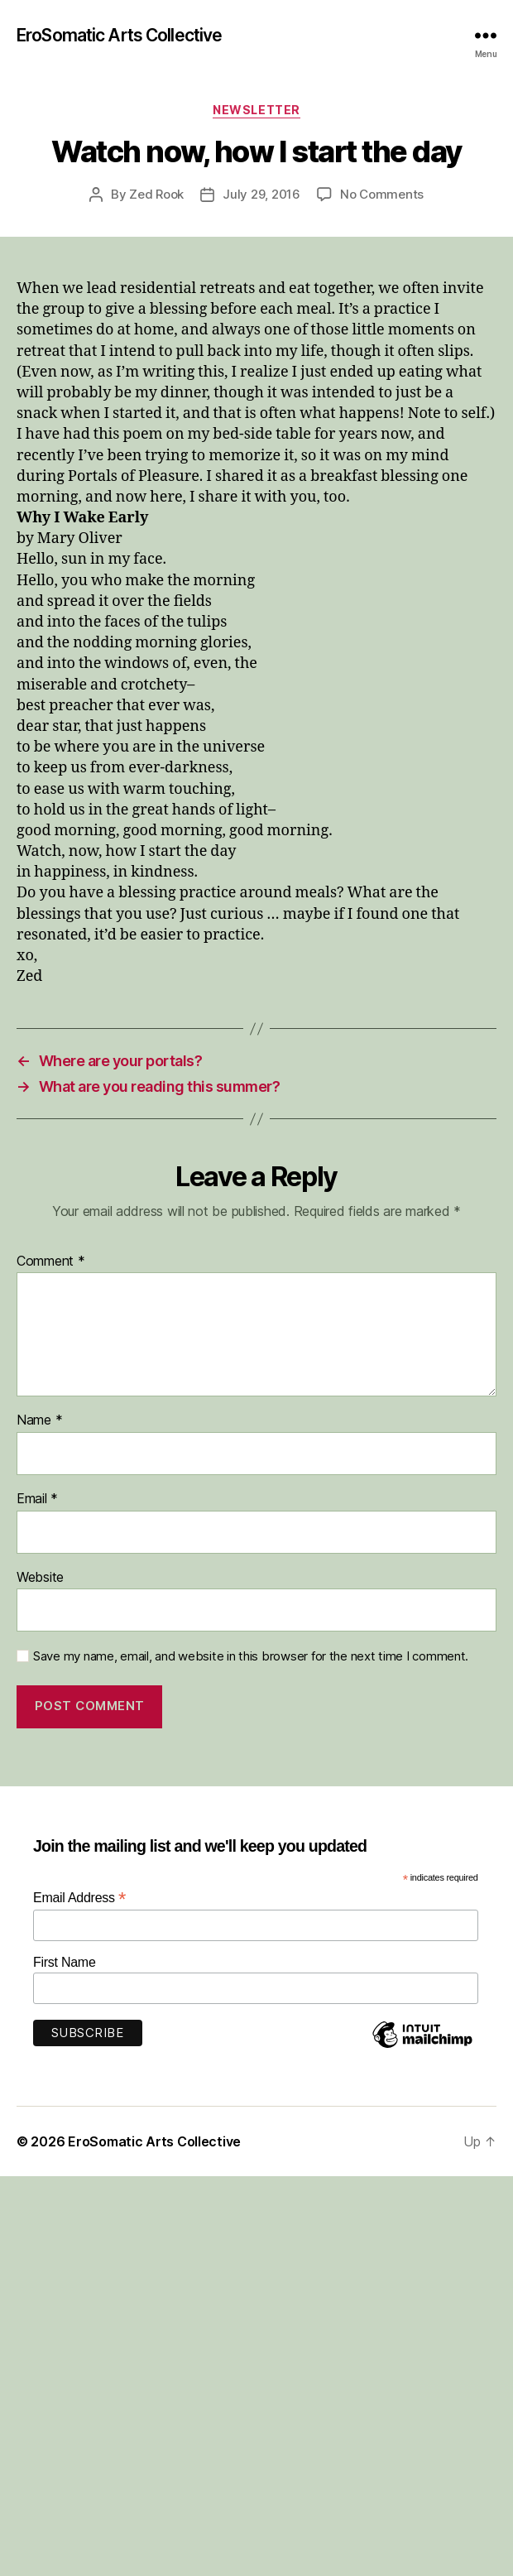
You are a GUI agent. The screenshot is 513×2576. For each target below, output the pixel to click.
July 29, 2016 (261, 194)
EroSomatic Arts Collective (119, 35)
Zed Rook (156, 194)
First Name (64, 1962)
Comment (51, 1261)
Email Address (79, 1897)
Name (39, 1420)
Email (37, 1499)
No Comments (382, 194)
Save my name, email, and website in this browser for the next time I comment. (250, 1656)
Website (40, 1577)
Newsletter (256, 110)
